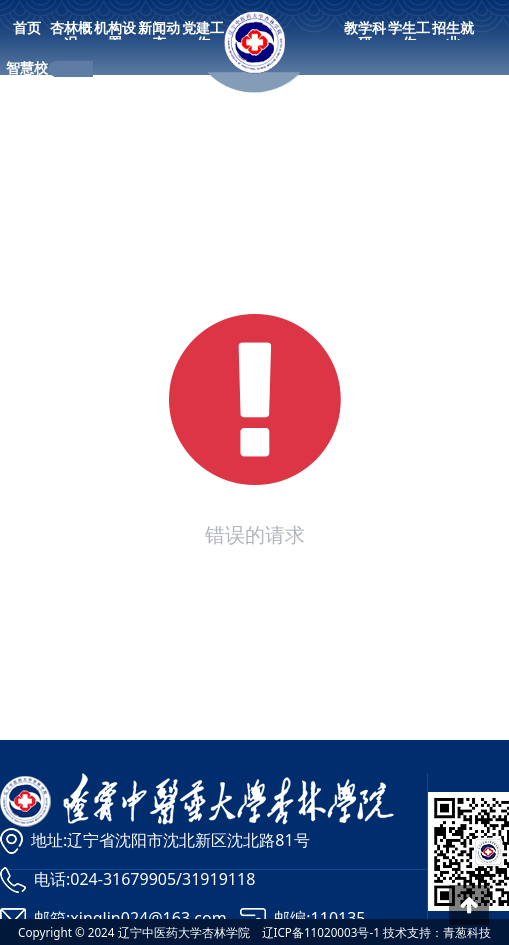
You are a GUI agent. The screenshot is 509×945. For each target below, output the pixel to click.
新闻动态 (159, 35)
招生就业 (453, 35)
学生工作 (409, 35)
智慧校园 (27, 75)
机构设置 (115, 35)
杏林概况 (71, 35)
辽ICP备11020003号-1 (321, 932)
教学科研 (365, 35)
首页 (27, 27)
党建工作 (203, 35)
